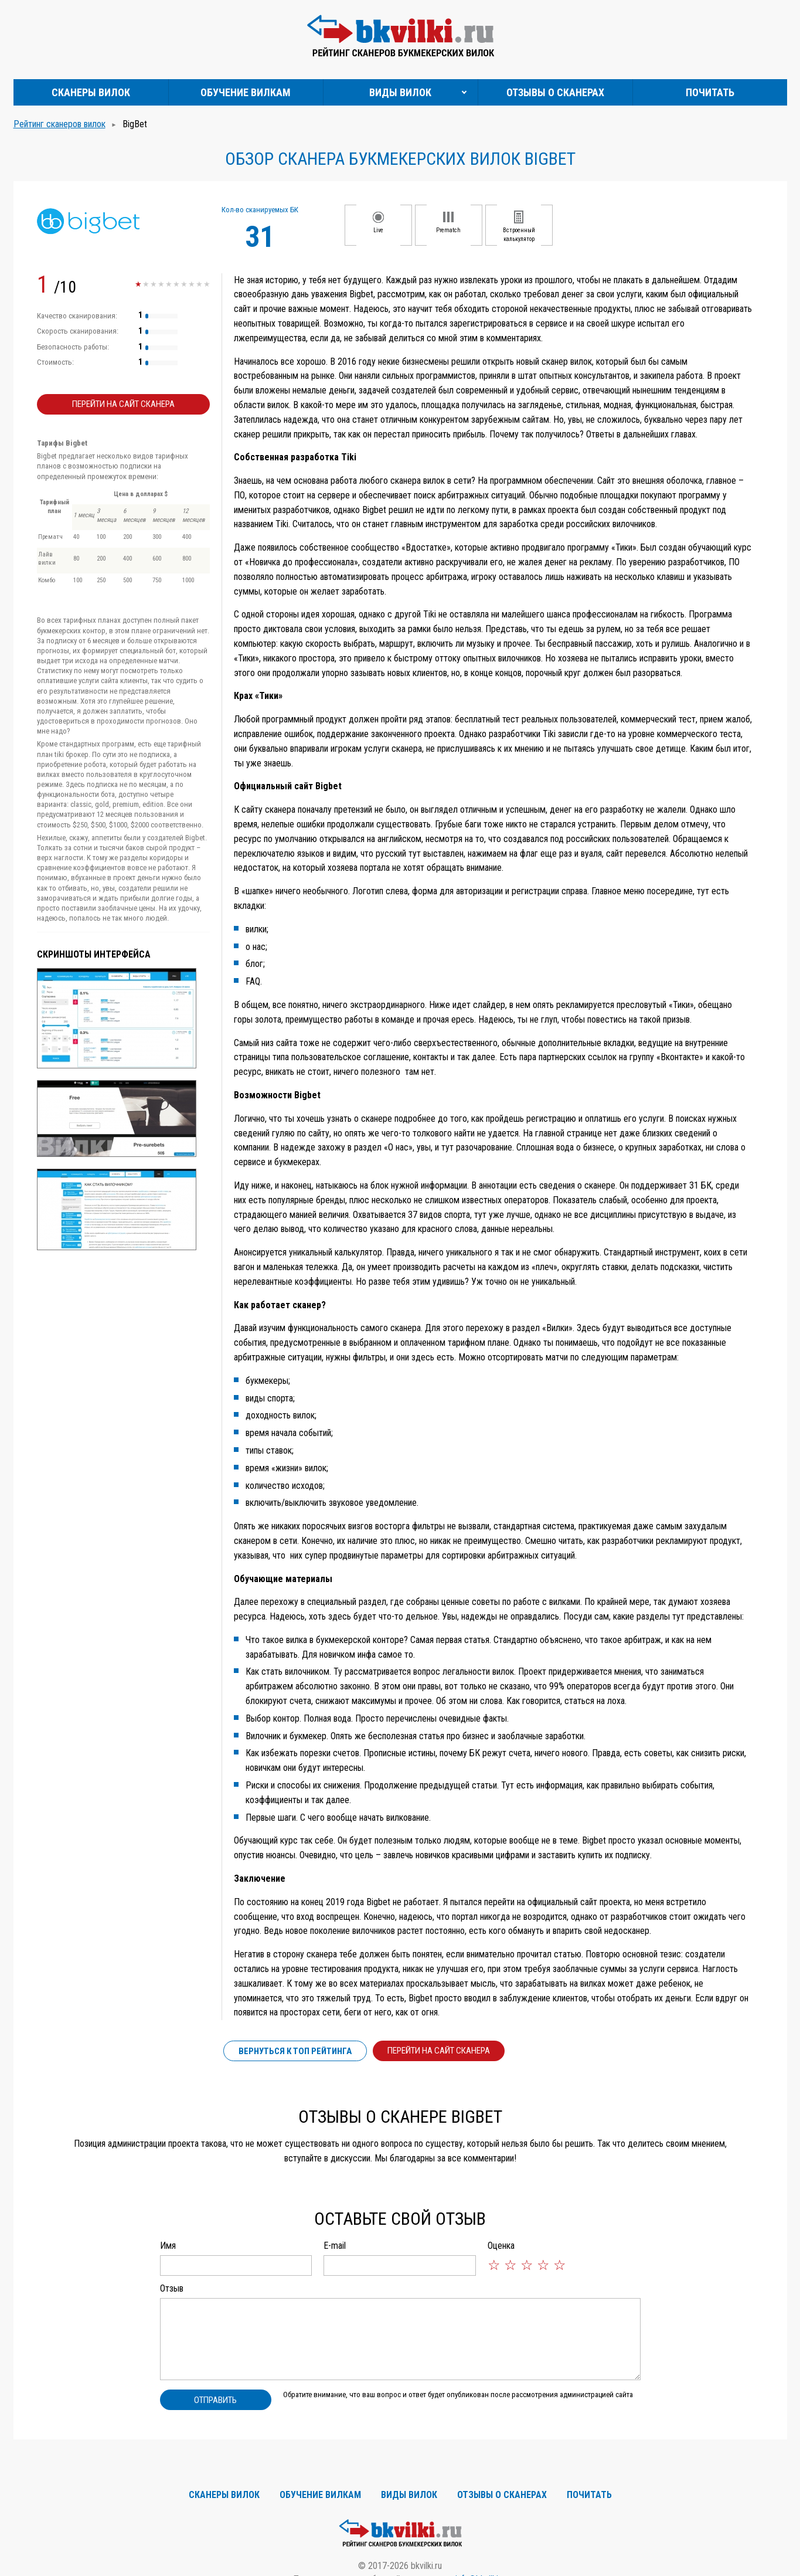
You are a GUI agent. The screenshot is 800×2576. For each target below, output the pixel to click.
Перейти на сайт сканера (123, 404)
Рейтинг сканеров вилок (59, 124)
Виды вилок (400, 92)
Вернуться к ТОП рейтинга (295, 2051)
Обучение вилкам (245, 92)
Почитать (710, 92)
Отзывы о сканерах (555, 92)
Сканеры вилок (91, 92)
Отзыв (171, 2288)
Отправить (215, 2400)
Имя (168, 2245)
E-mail (335, 2245)
